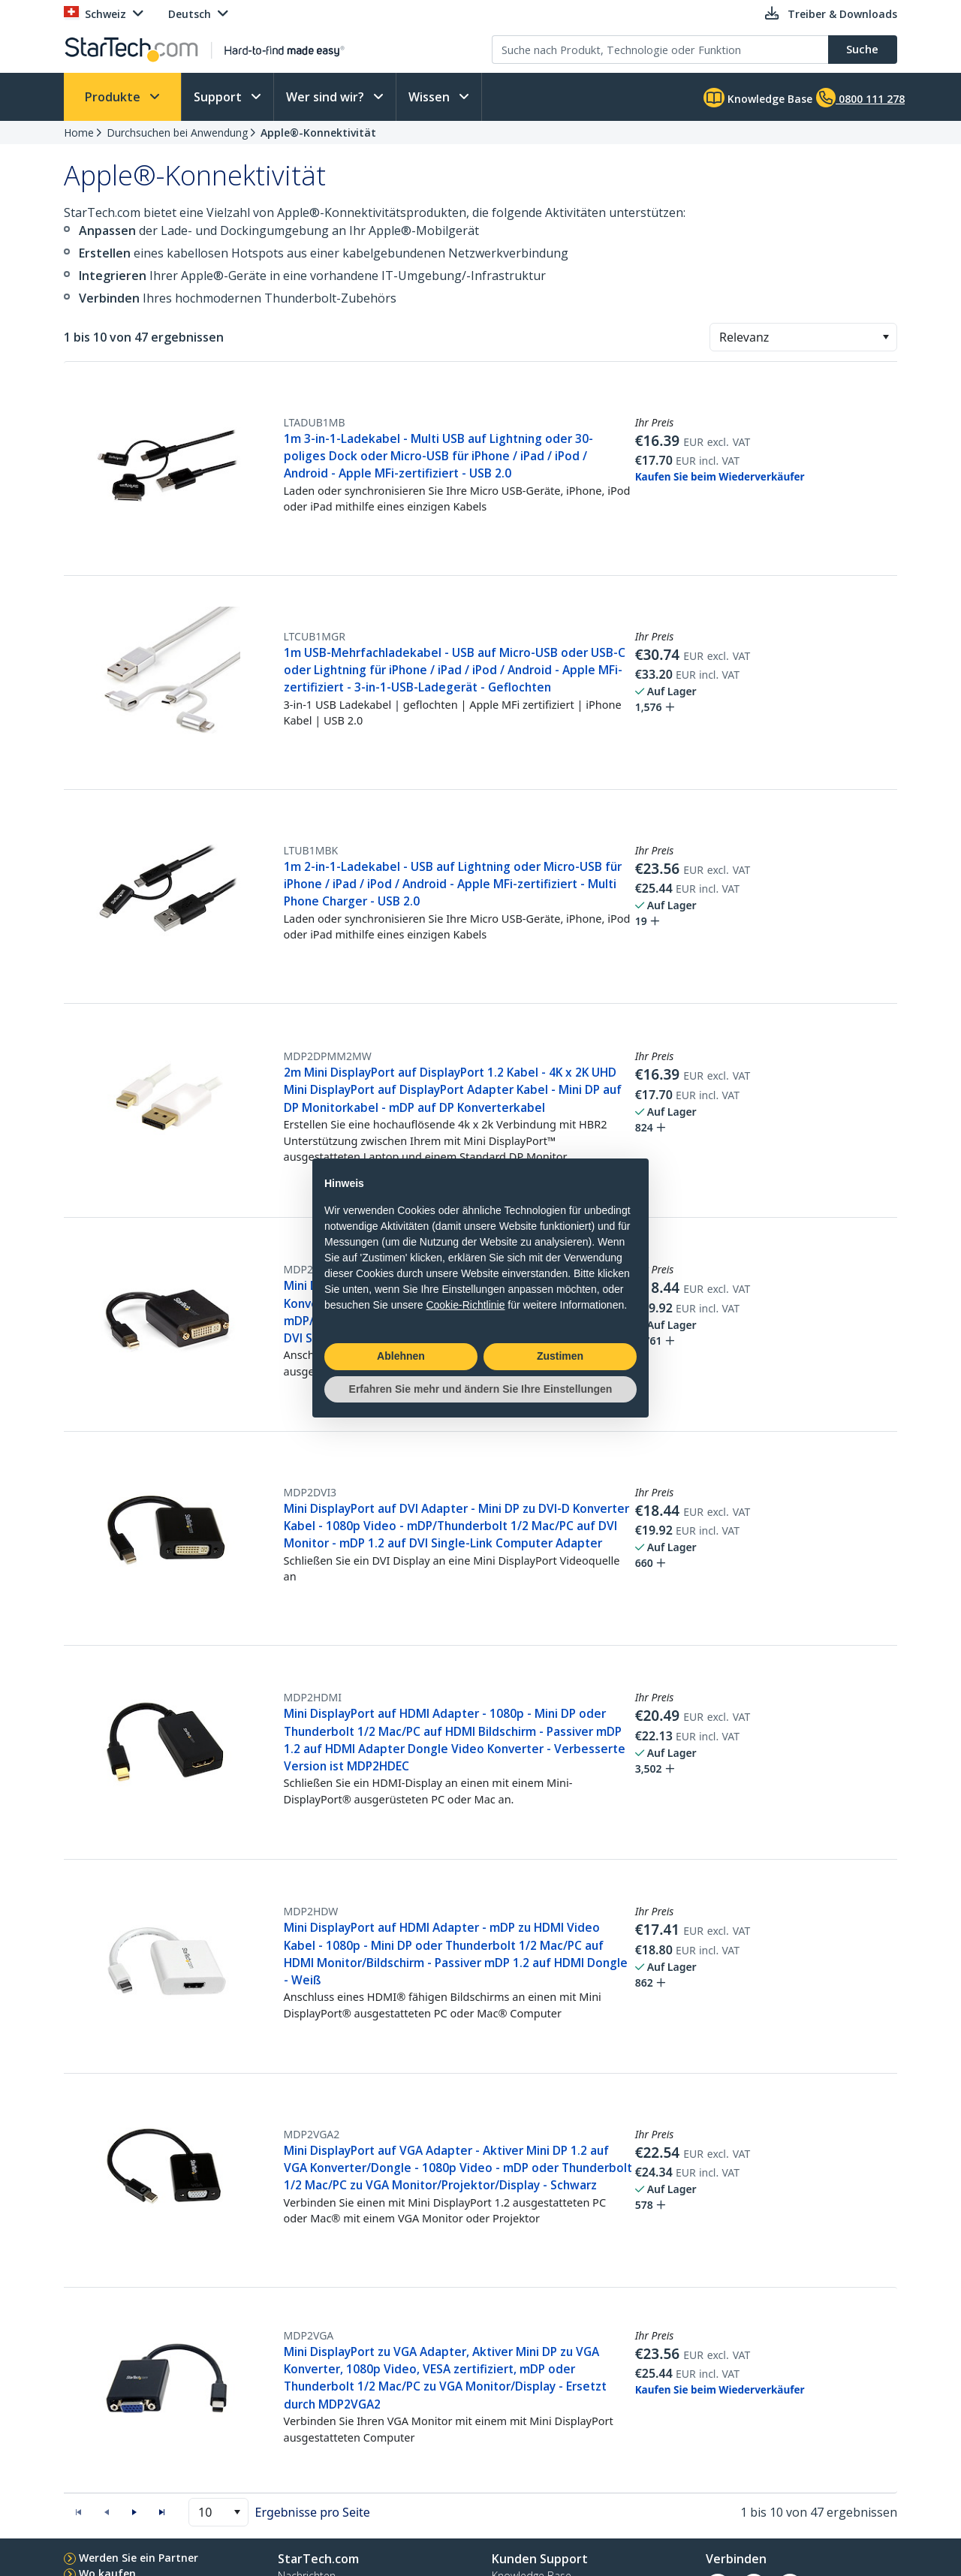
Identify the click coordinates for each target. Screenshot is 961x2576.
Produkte (114, 97)
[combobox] (803, 337)
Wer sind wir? (326, 97)
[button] (885, 337)
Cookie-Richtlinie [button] (465, 1305)
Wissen (430, 97)
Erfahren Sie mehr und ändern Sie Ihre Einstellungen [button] (481, 1389)
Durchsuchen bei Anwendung (177, 132)
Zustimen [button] (560, 1356)
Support (219, 97)
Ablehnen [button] (401, 1356)
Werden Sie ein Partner (138, 2557)
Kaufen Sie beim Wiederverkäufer (720, 477)
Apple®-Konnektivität (318, 132)
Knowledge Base (757, 97)
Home (79, 132)
